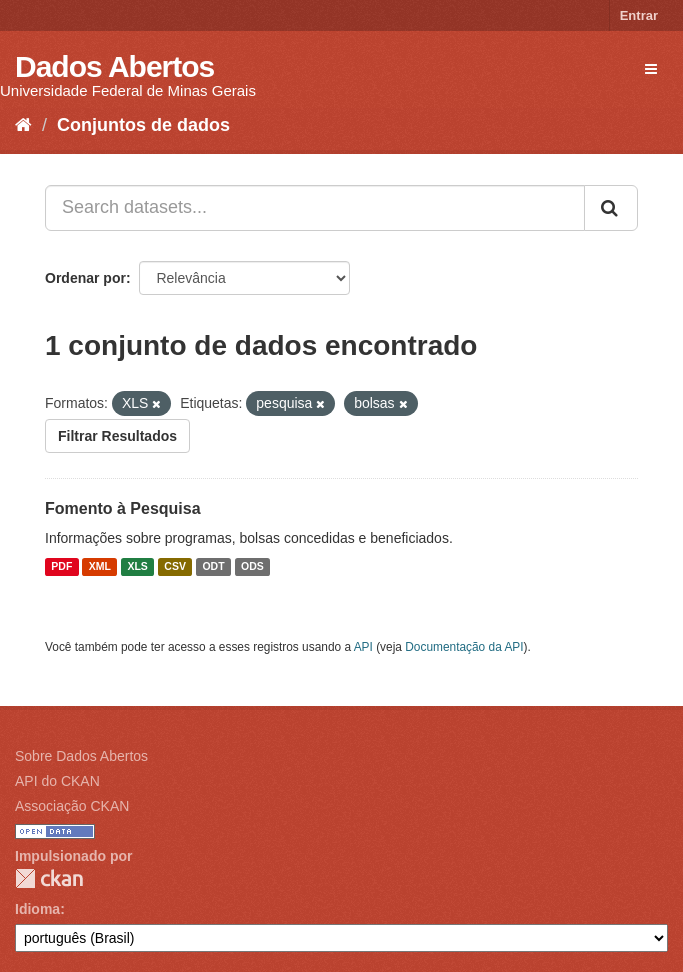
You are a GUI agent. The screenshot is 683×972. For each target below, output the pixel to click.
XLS (137, 567)
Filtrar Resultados (117, 436)
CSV (175, 567)
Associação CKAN (72, 806)
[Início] (23, 125)
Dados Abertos (114, 66)
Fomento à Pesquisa (123, 508)
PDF (61, 567)
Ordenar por (85, 278)
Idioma (37, 909)
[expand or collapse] (651, 69)
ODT (213, 567)
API (363, 647)
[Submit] (611, 208)
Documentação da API (464, 647)
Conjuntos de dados (143, 125)
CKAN (49, 878)
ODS (252, 567)
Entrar (639, 15)
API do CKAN (57, 781)
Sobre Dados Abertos (81, 756)
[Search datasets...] (315, 208)
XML (100, 567)
